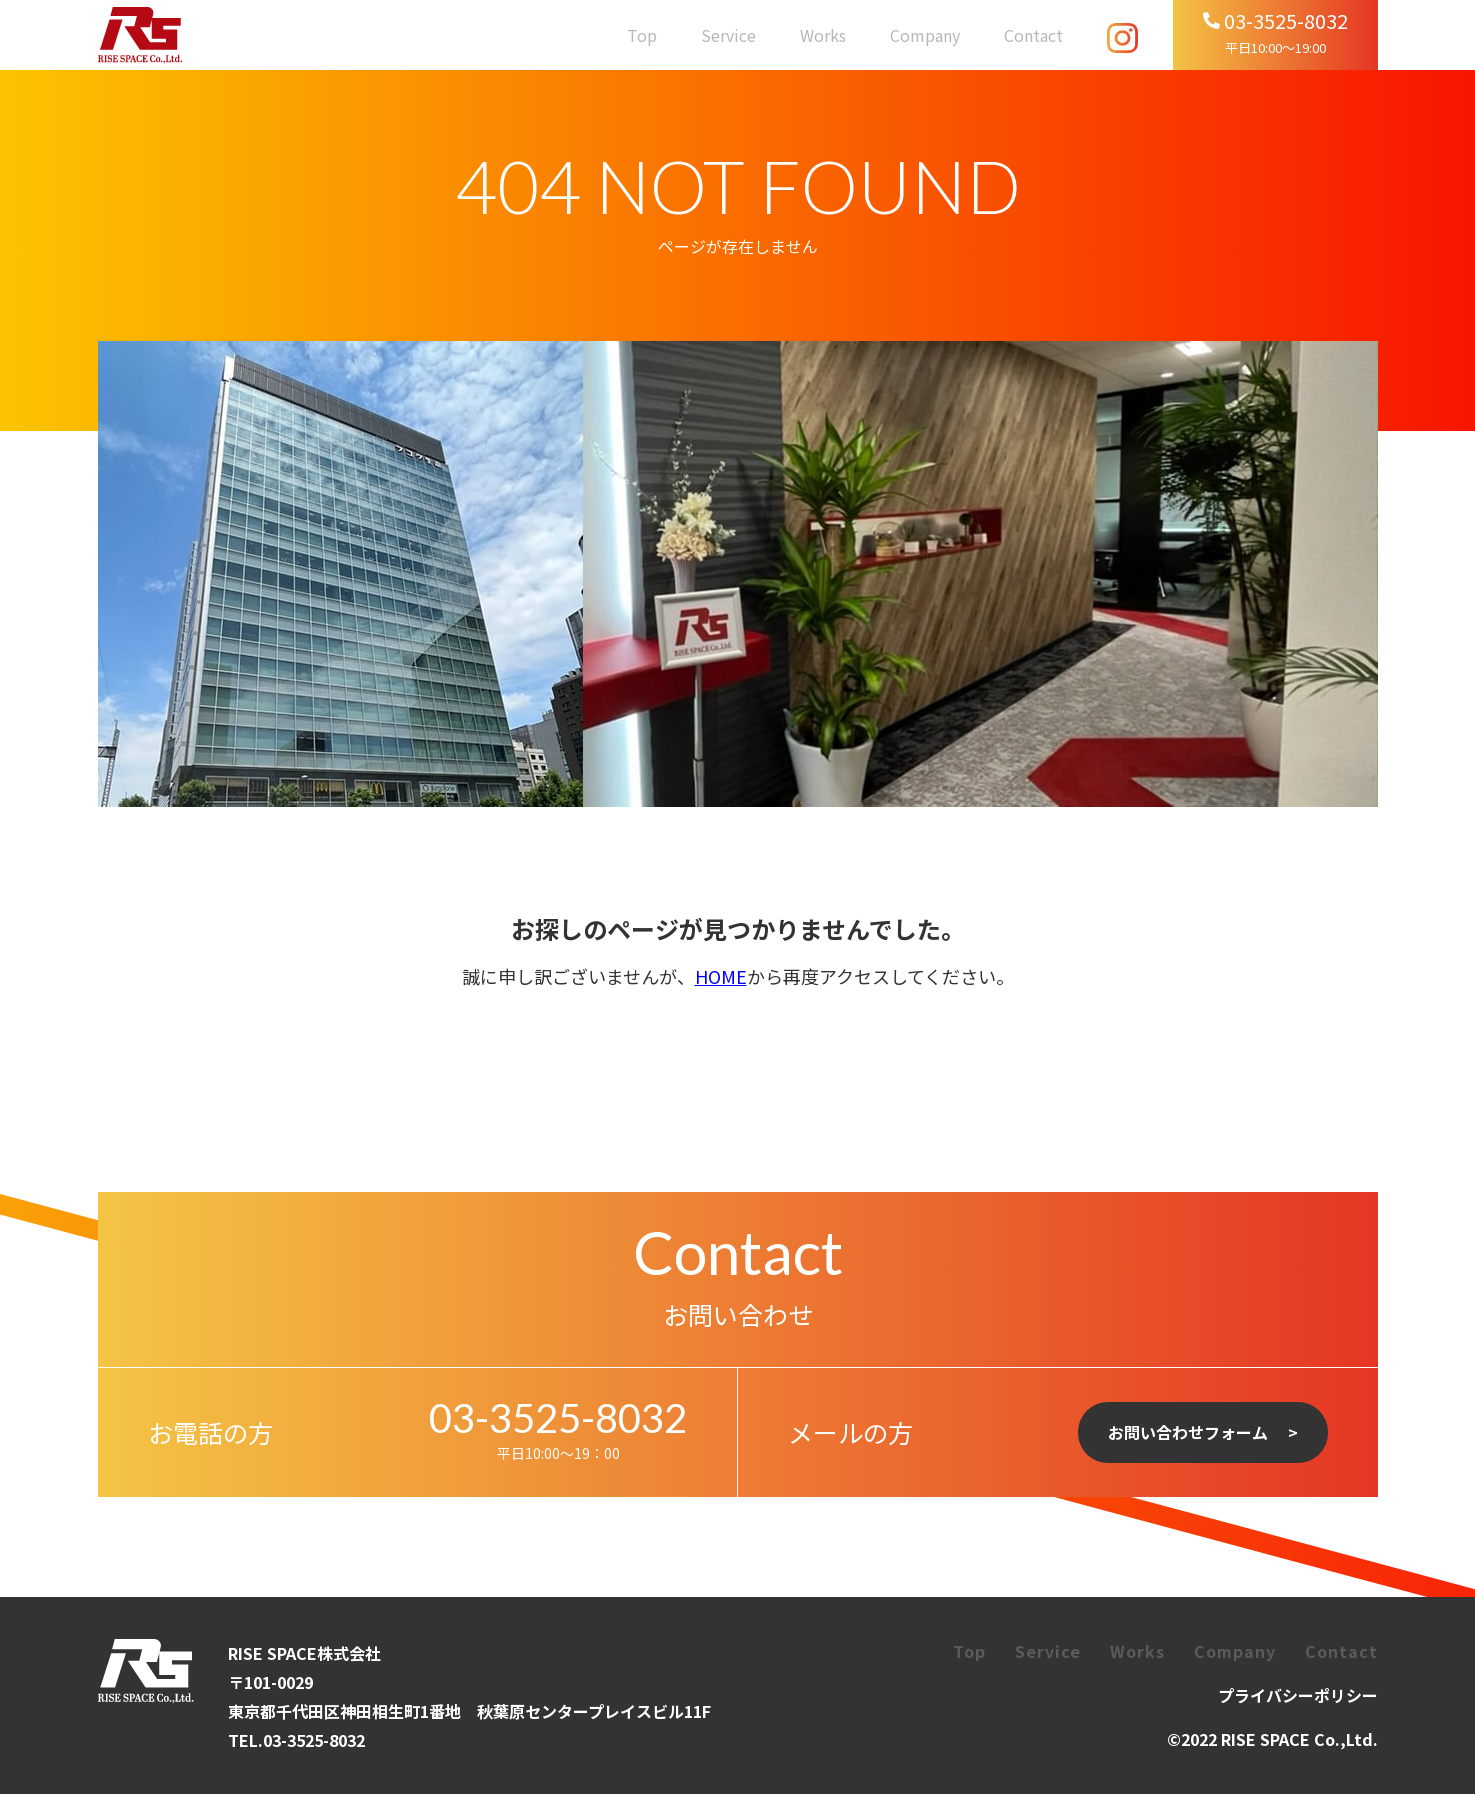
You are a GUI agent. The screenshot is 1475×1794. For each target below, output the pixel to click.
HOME (721, 976)
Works (823, 35)
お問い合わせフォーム (1188, 1432)
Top (642, 35)
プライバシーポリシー (1298, 1695)
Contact (1033, 35)
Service (728, 35)
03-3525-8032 (558, 1418)
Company (925, 35)
